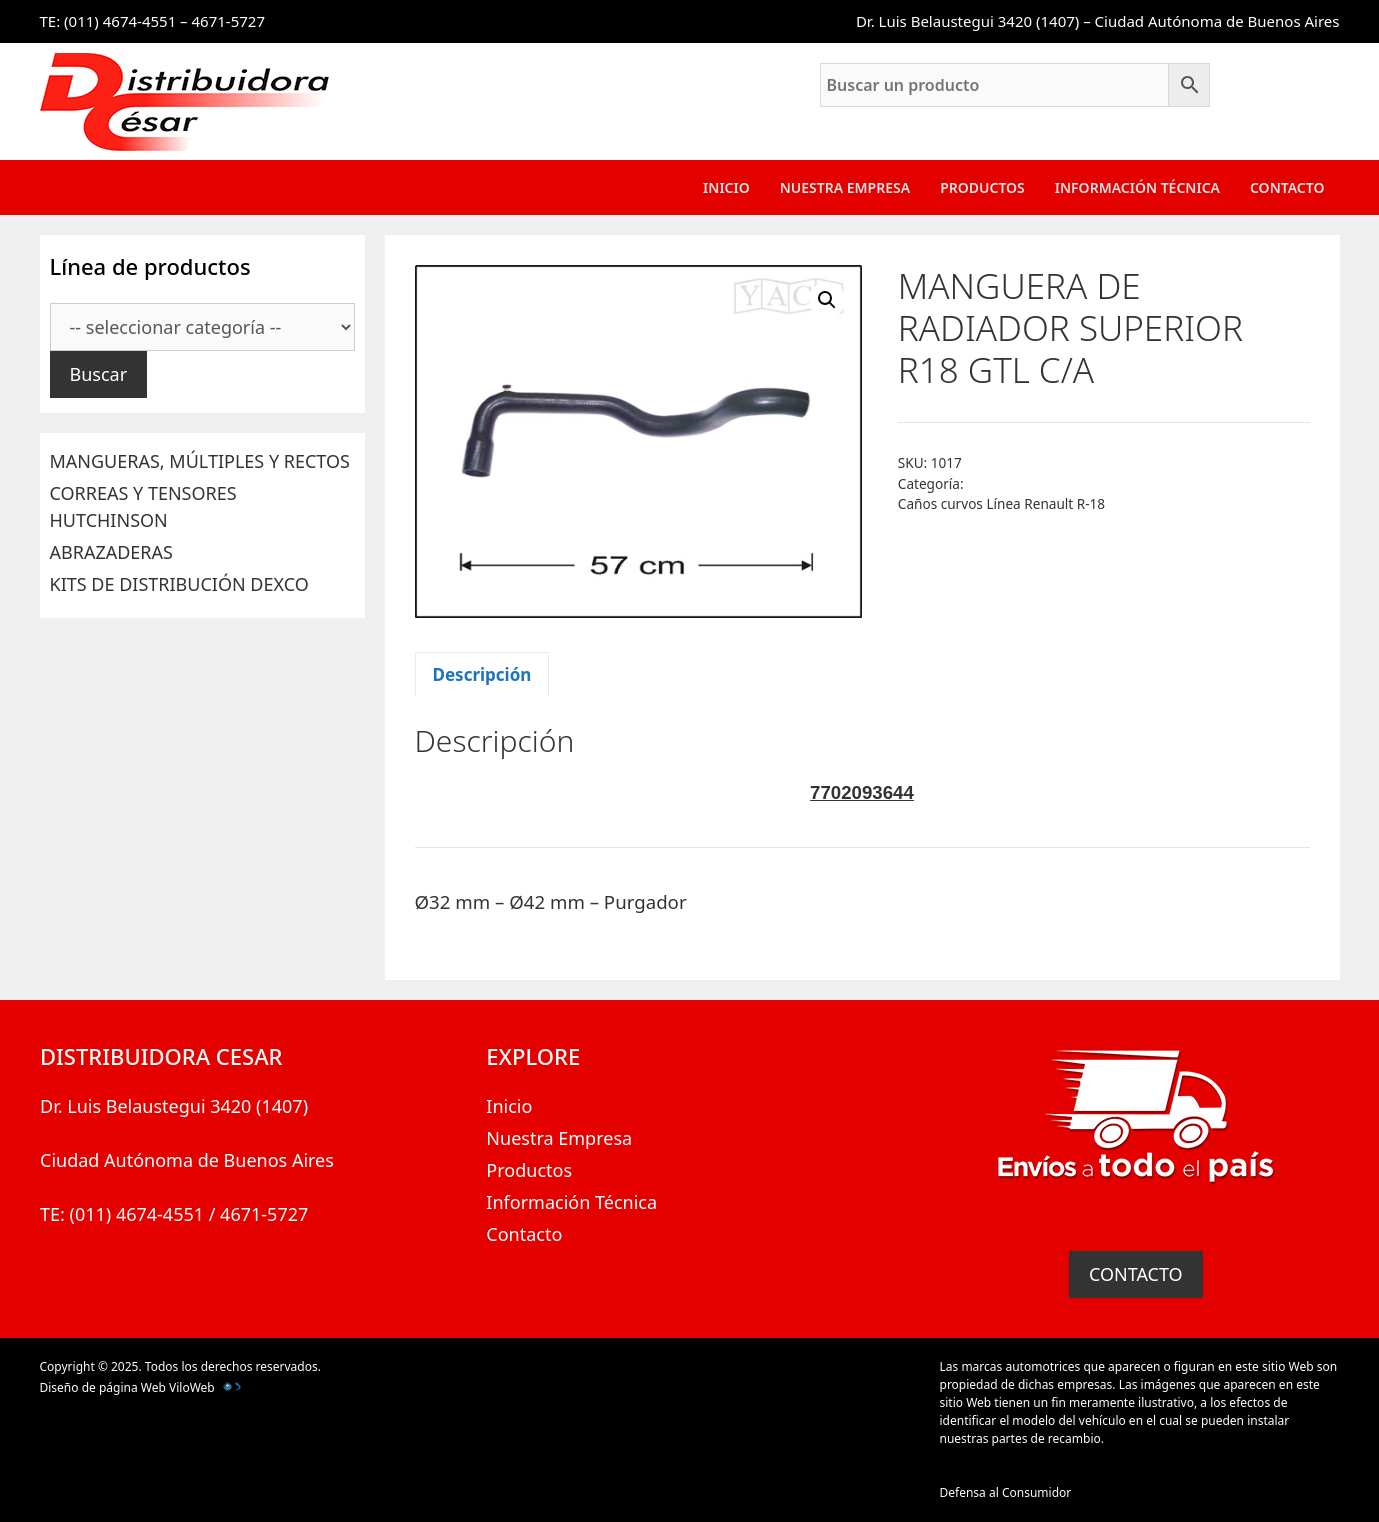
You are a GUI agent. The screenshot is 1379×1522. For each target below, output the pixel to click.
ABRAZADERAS (111, 552)
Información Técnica (1137, 187)
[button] (827, 300)
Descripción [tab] (482, 674)
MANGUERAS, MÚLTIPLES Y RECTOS (200, 461)
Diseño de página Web (103, 1387)
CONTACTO (1136, 1274)
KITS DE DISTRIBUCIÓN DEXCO (179, 584)
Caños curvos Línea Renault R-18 (1001, 503)
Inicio (726, 187)
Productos (982, 187)
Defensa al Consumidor (1006, 1492)
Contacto (1287, 187)
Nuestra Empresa (845, 187)
